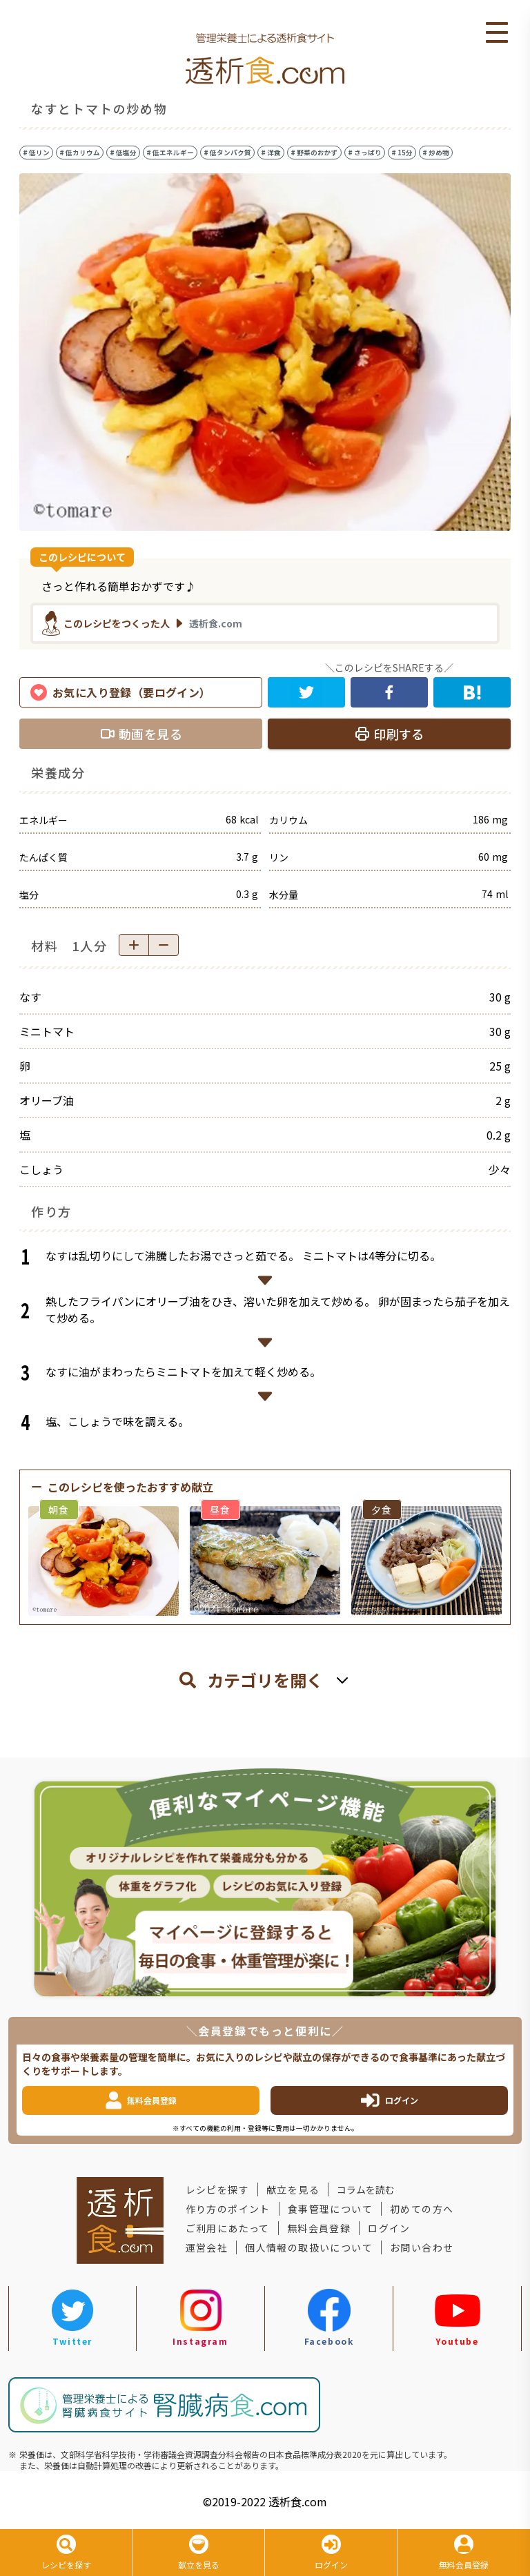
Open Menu (497, 33)
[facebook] (389, 692)
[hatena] (472, 692)
